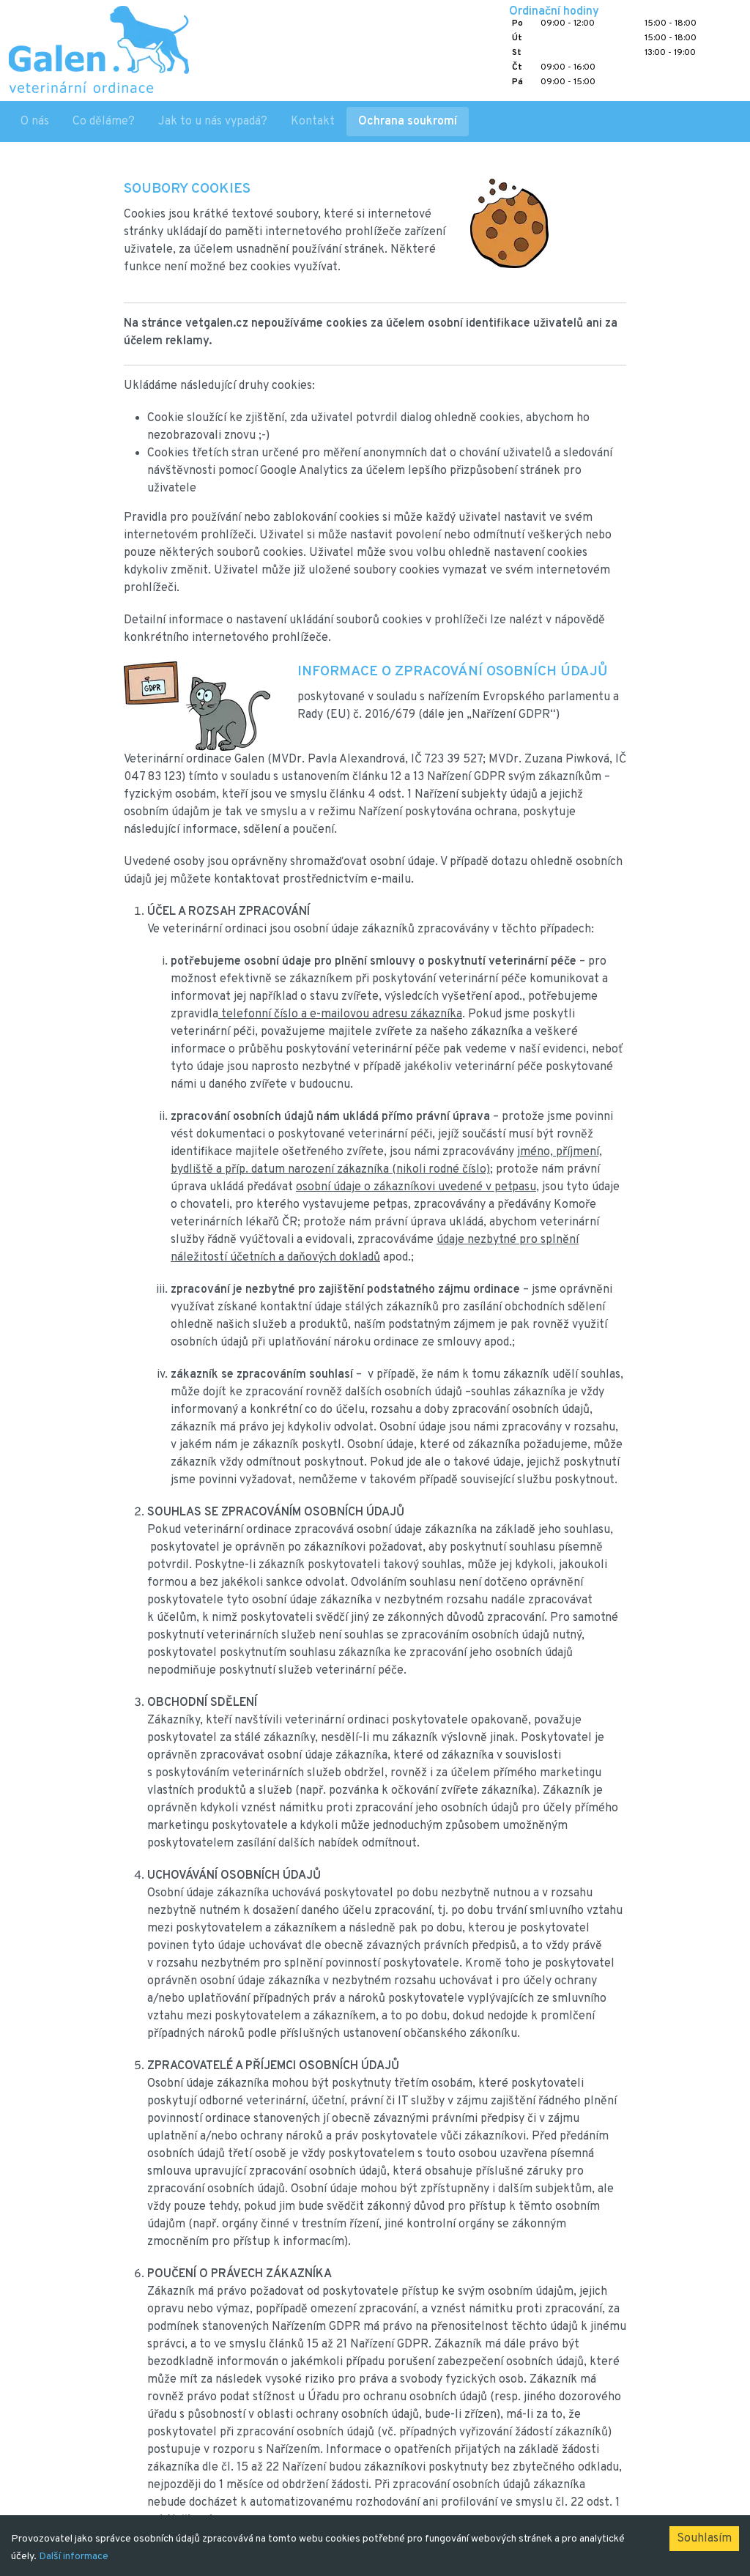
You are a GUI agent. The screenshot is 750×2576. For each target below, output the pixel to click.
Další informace (73, 2556)
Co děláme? (104, 121)
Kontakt (313, 121)
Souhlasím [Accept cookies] (704, 2538)
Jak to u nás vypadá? (212, 121)
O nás (35, 121)
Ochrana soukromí (407, 121)
